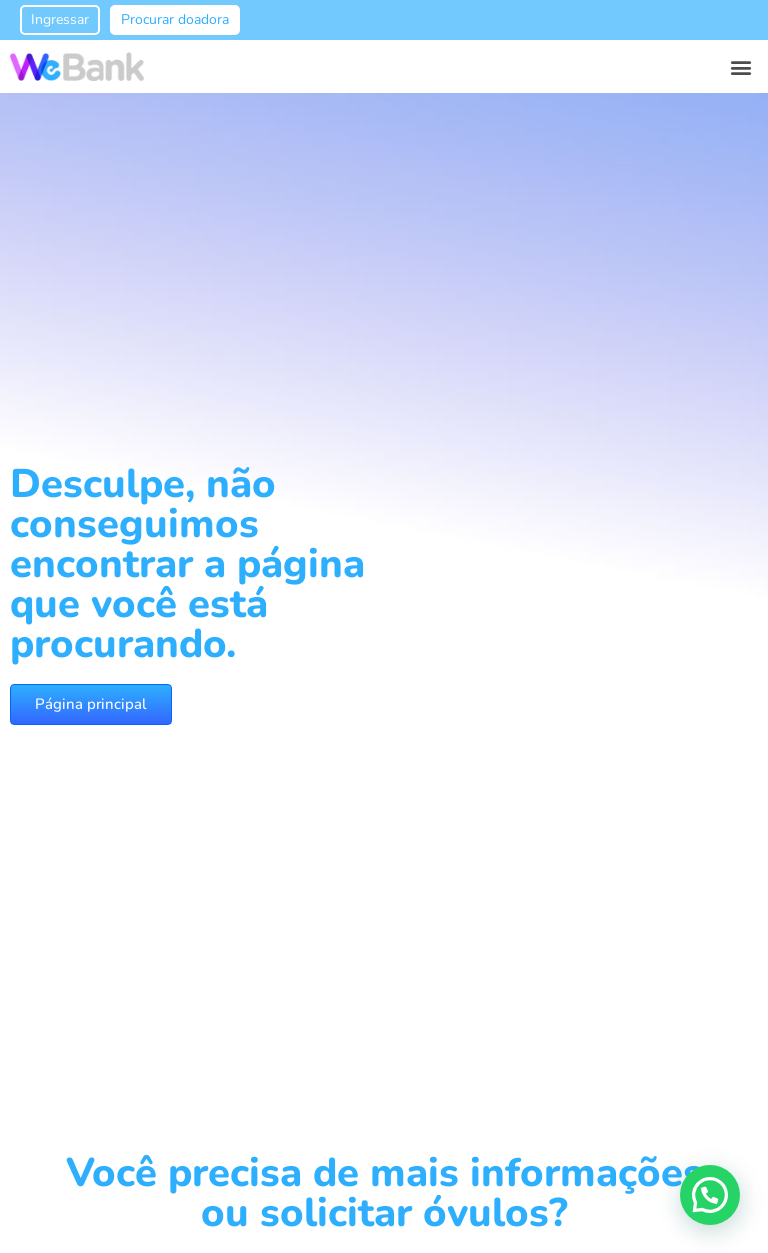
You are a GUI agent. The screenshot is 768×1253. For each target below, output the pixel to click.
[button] (741, 66)
